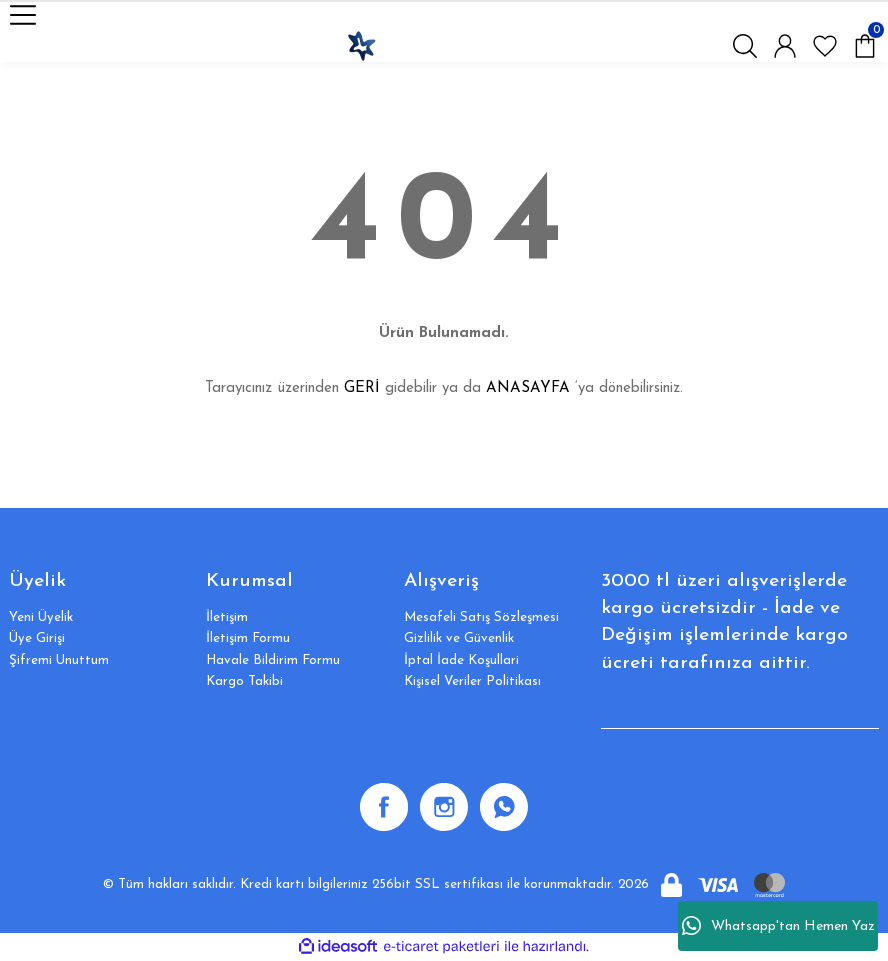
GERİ (362, 388)
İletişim (227, 617)
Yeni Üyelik (41, 617)
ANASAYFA (528, 388)
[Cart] (865, 46)
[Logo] (361, 46)
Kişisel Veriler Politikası (472, 681)
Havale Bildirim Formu (273, 660)
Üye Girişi (37, 638)
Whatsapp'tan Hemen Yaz (778, 926)
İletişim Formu (248, 638)
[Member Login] (785, 46)
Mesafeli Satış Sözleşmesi (481, 617)
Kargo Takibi (244, 681)
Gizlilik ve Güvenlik (459, 638)
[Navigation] (23, 15)
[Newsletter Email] (740, 709)
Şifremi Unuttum (59, 660)
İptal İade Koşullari (461, 660)
